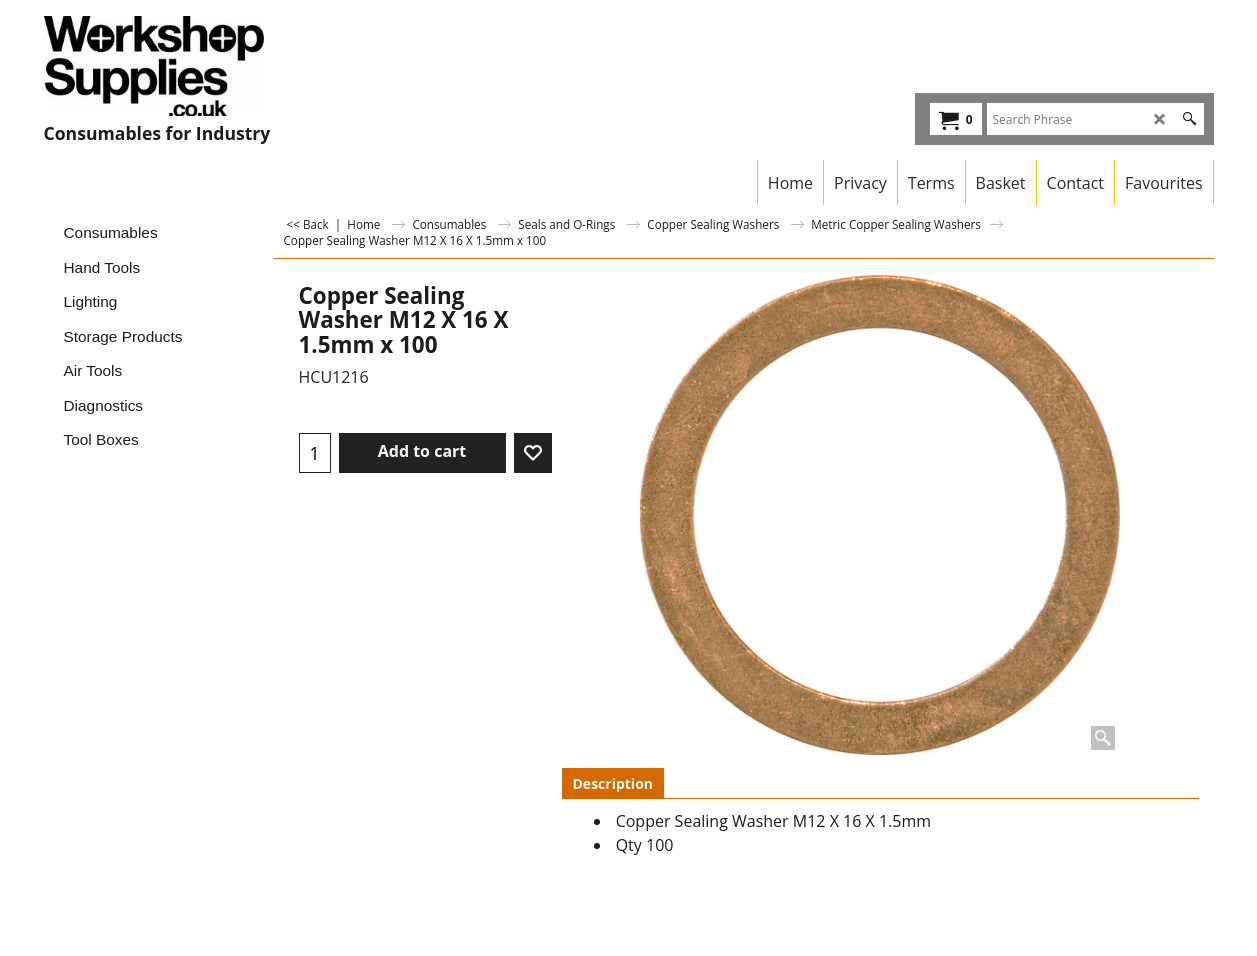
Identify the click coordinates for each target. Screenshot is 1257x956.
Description (613, 783)
